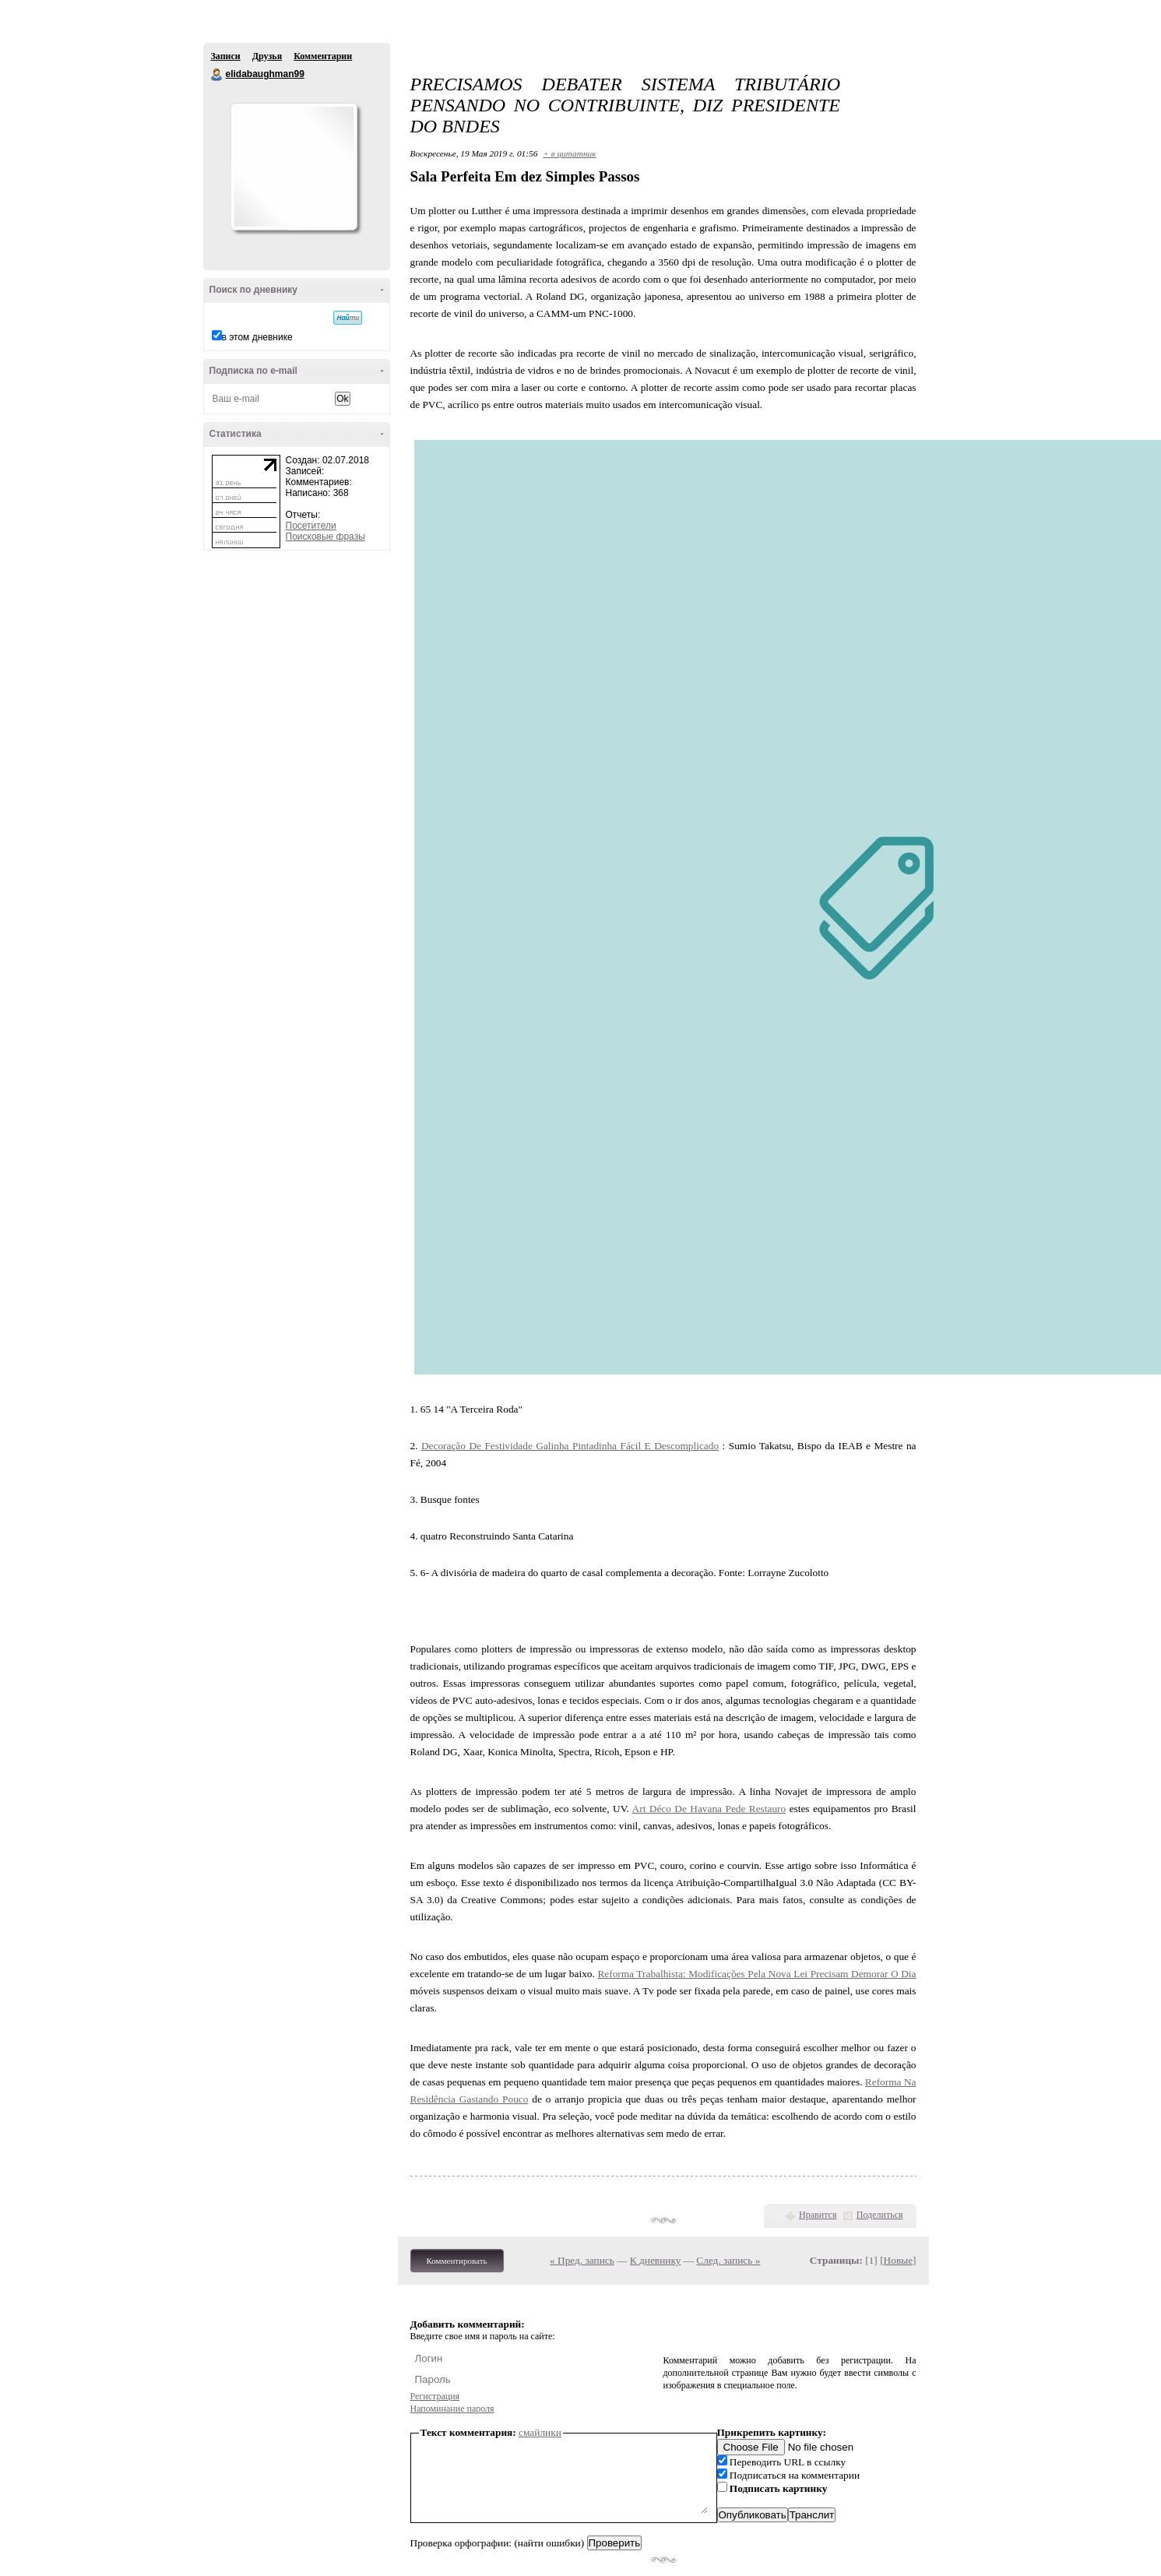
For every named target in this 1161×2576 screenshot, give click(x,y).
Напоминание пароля (452, 2408)
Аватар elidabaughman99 (293, 166)
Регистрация (435, 2396)
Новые (898, 2260)
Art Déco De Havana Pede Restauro (709, 1808)
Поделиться (880, 2214)
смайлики (540, 2432)
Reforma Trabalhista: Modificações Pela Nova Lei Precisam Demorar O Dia (756, 1974)
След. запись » (728, 2260)
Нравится (817, 2214)
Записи (226, 56)
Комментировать (457, 2260)
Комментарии (323, 56)
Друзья (267, 56)
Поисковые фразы (325, 536)
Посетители (311, 525)
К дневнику (655, 2260)
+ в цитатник (569, 153)
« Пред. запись (582, 2260)
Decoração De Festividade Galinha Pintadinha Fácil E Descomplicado (570, 1446)
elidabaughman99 (217, 75)
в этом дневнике (257, 337)
